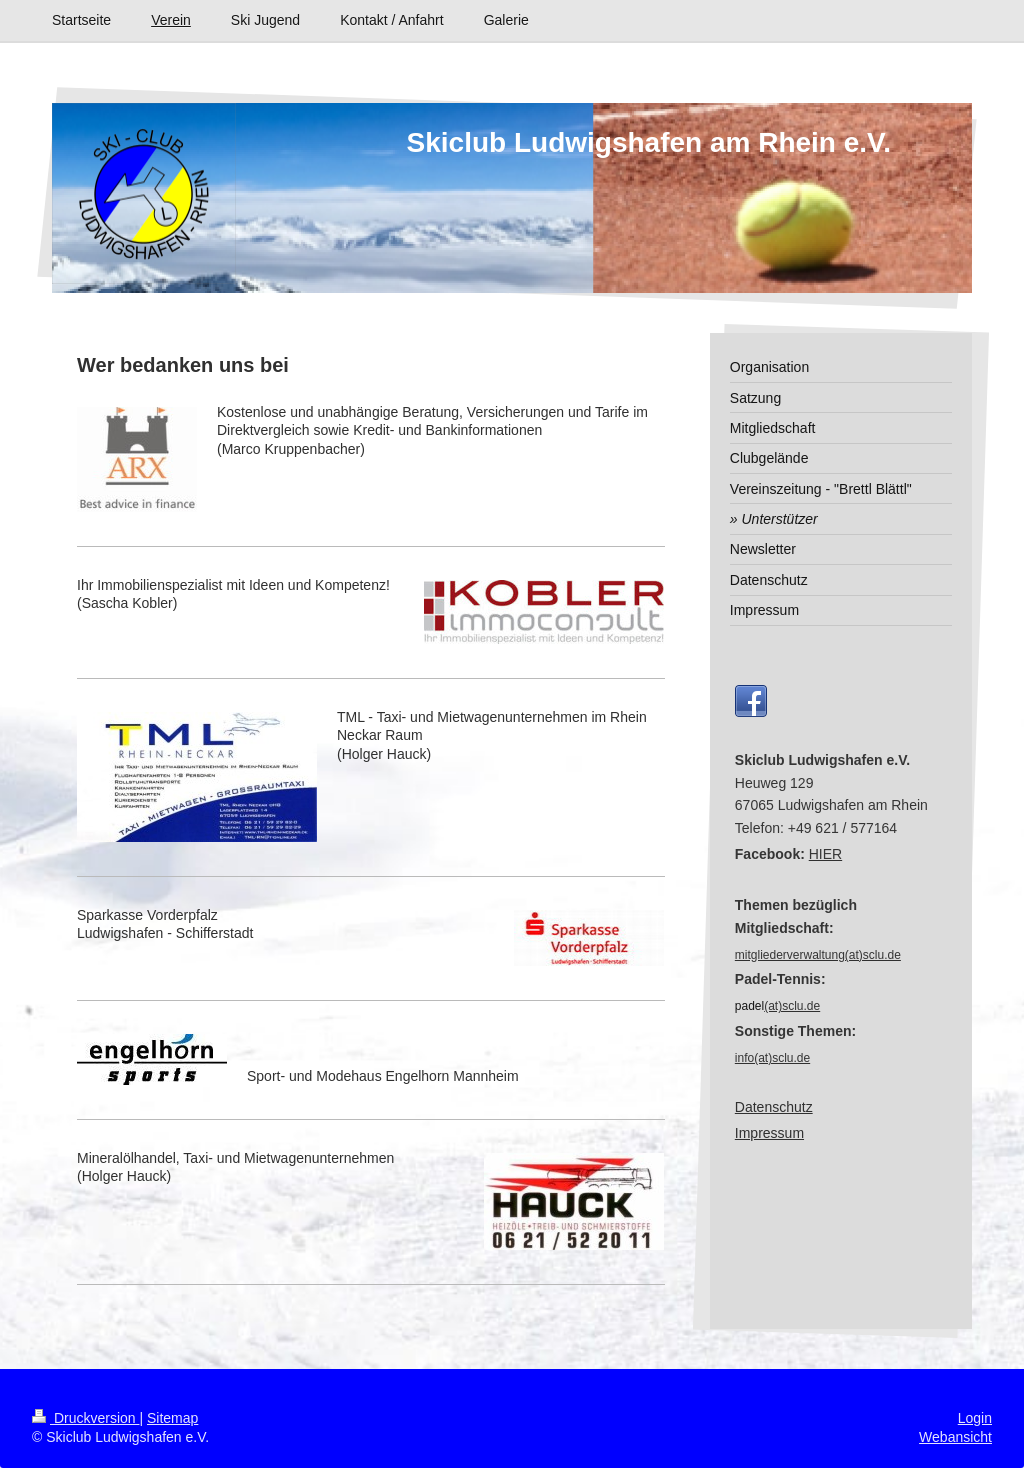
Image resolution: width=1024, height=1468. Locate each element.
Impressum (769, 1133)
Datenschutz (774, 1107)
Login (975, 1418)
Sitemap (172, 1418)
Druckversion (85, 1418)
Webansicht (955, 1437)
